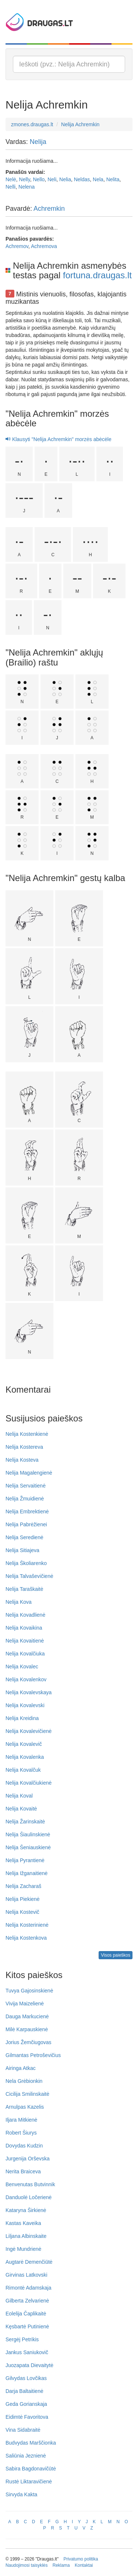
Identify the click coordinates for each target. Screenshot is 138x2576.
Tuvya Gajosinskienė (29, 1991)
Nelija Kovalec (22, 1666)
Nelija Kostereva (24, 1447)
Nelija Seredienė (24, 1537)
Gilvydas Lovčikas (26, 2378)
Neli (51, 179)
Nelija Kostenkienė (27, 1434)
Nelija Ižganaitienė (26, 1873)
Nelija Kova (19, 1602)
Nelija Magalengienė (29, 1473)
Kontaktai (84, 2565)
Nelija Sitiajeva (22, 1550)
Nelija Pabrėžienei (26, 1524)
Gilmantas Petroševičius (33, 2055)
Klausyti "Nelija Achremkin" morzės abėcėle (59, 439)
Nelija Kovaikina (24, 1628)
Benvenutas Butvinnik (30, 2184)
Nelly (24, 179)
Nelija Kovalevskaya (29, 1692)
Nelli (10, 187)
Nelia (65, 179)
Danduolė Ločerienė (29, 2197)
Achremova (44, 246)
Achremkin (49, 208)
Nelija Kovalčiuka (25, 1654)
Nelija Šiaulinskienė (28, 1834)
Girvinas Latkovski (26, 2275)
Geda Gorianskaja (26, 2404)
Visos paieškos (115, 1955)
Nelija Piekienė (23, 1899)
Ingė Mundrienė (23, 2249)
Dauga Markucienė (27, 2016)
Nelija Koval (19, 1796)
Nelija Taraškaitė (24, 1589)
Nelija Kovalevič (24, 1744)
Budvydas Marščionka (31, 2443)
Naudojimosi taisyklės (26, 2565)
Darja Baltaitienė (24, 2391)
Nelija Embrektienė (27, 1511)
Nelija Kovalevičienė (29, 1731)
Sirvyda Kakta (21, 2494)
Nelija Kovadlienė (25, 1615)
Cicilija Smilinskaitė (27, 2094)
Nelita (113, 179)
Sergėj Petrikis (22, 2339)
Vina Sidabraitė (23, 2430)
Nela (98, 179)
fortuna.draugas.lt (97, 275)
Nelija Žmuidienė (25, 1499)
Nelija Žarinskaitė (25, 1821)
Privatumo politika (80, 2559)
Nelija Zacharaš (23, 1886)
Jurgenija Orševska (28, 2158)
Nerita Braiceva (23, 2171)
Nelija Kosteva (22, 1460)
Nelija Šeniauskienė (28, 1847)
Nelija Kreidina (22, 1718)
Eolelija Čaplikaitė (26, 2314)
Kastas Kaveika (23, 2223)
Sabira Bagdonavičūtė (31, 2469)
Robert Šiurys (21, 2133)
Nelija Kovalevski (25, 1705)
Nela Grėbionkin (24, 2081)
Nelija (38, 141)
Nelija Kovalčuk (23, 1770)
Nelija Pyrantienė (25, 1860)
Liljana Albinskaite (26, 2236)
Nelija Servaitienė (26, 1486)
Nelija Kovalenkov (26, 1679)
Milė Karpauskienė (27, 2029)
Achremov (17, 246)
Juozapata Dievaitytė (29, 2365)
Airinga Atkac (21, 2068)
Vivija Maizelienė (25, 2003)
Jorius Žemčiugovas (29, 2042)
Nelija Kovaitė (21, 1809)
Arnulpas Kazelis (25, 2107)
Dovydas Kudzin (24, 2146)
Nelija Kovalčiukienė (29, 1783)
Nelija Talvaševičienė (29, 1576)
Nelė (11, 179)
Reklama (61, 2565)
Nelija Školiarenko (26, 1563)
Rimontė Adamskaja (29, 2288)
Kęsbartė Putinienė (27, 2326)
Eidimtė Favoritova (27, 2417)
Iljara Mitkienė (21, 2120)
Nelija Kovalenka (25, 1757)
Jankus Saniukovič (27, 2352)
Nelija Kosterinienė (27, 1925)
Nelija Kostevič (22, 1912)
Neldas (82, 179)
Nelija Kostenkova (26, 1938)
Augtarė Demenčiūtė (29, 2262)
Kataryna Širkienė (26, 2210)
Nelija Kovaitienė (25, 1641)
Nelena (26, 187)
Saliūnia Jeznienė (26, 2456)
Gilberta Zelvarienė (27, 2301)
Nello (39, 179)
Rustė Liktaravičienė (29, 2481)
